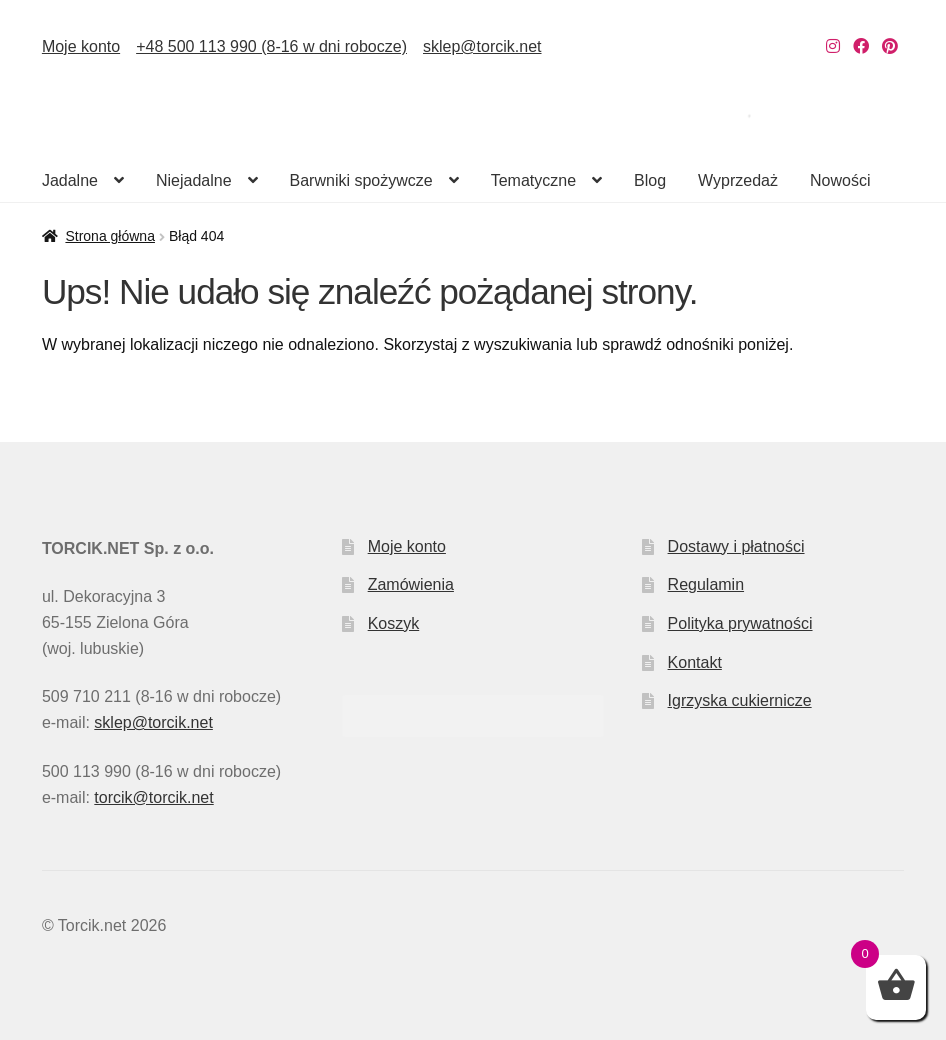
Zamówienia (411, 584)
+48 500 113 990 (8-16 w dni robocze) (271, 46)
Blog (650, 180)
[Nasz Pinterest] (890, 46)
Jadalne (70, 180)
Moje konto (81, 46)
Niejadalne (194, 180)
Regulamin (706, 584)
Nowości (840, 180)
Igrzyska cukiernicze (740, 700)
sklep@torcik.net (482, 46)
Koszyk (394, 623)
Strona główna (110, 236)
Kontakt (695, 662)
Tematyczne (533, 180)
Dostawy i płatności (736, 546)
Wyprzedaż (738, 180)
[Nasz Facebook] (861, 46)
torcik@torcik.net (153, 797)
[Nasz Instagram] (833, 46)
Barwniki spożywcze (361, 180)
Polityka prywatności (740, 623)
